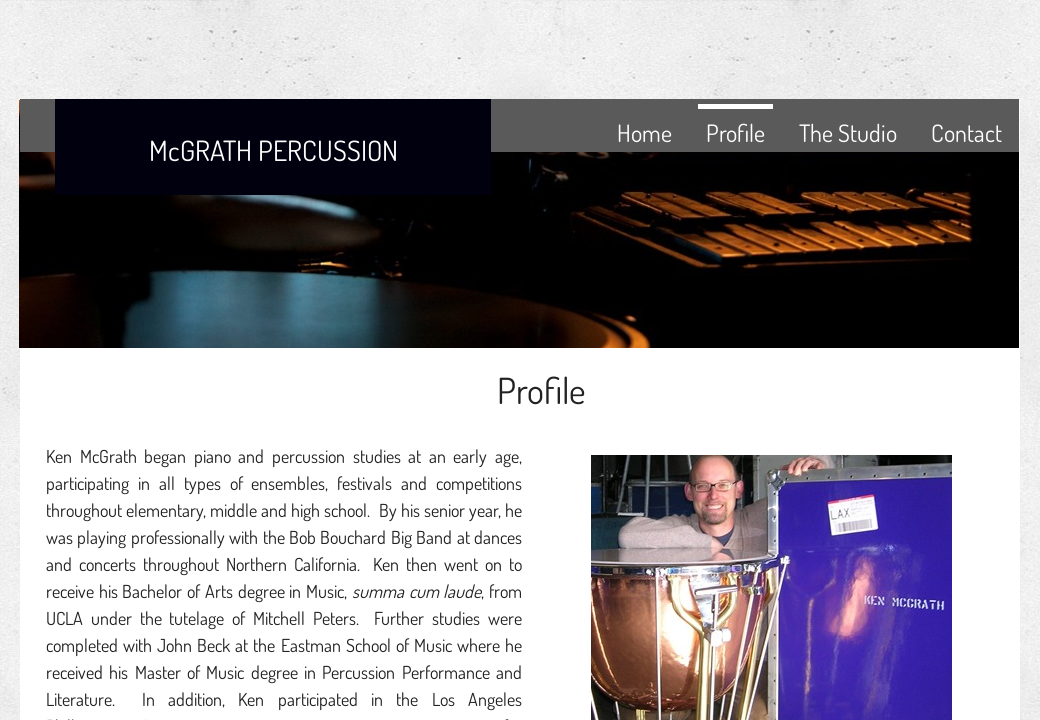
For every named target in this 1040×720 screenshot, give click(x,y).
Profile (735, 132)
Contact (966, 132)
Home (644, 132)
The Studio (848, 132)
